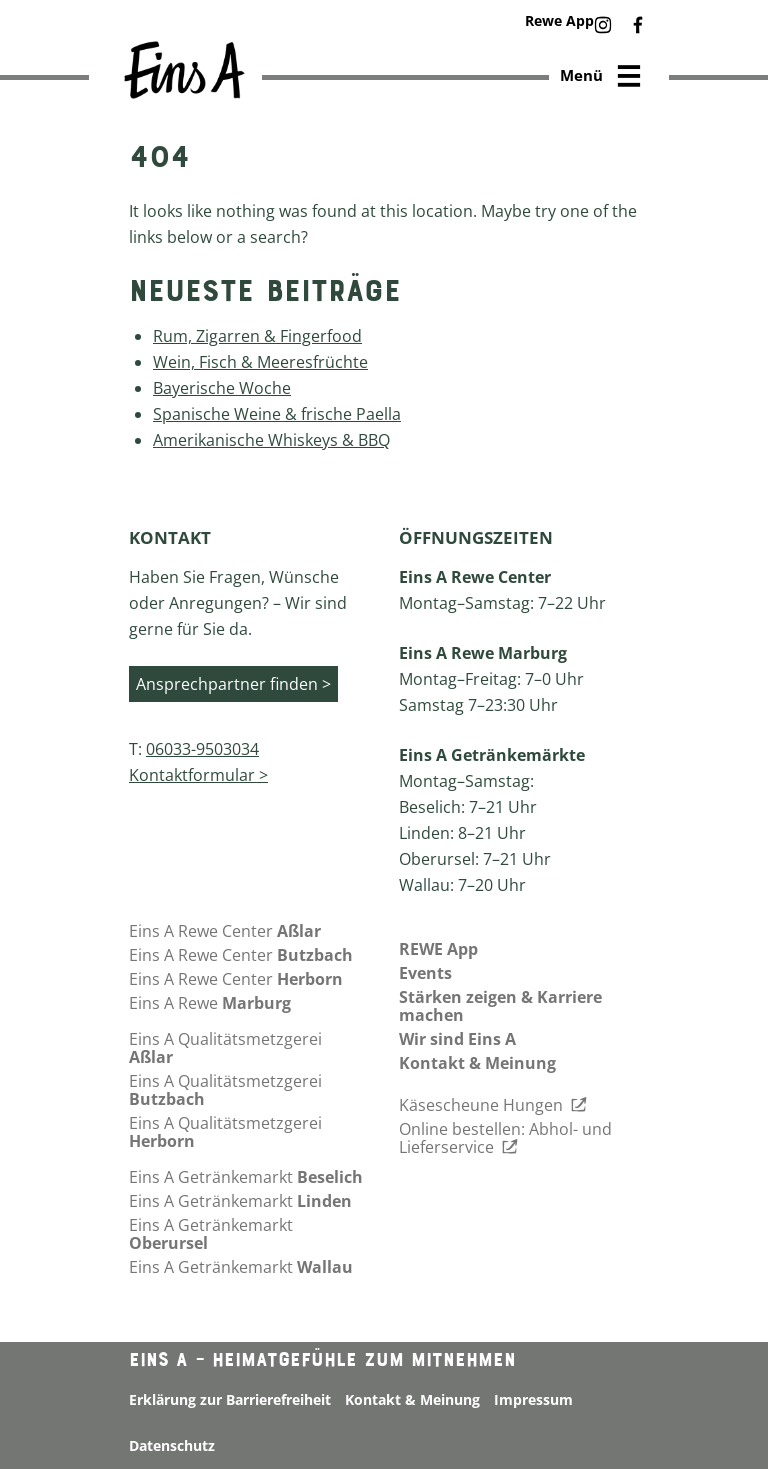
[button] (603, 26)
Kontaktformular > (198, 775)
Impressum (533, 1399)
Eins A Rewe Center (225, 931)
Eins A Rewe (210, 1003)
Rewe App (559, 20)
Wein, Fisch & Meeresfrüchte (260, 362)
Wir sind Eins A (457, 1039)
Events (425, 973)
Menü (602, 77)
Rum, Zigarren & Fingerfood (257, 336)
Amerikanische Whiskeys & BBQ (271, 440)
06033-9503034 (202, 749)
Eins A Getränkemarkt (246, 1177)
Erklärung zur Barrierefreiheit (230, 1399)
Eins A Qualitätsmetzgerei (225, 1048)
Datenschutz (172, 1445)
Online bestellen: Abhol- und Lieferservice (505, 1138)
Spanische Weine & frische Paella (277, 414)
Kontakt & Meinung (477, 1063)
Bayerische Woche (222, 388)
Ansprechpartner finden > (233, 684)
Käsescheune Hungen (493, 1105)
